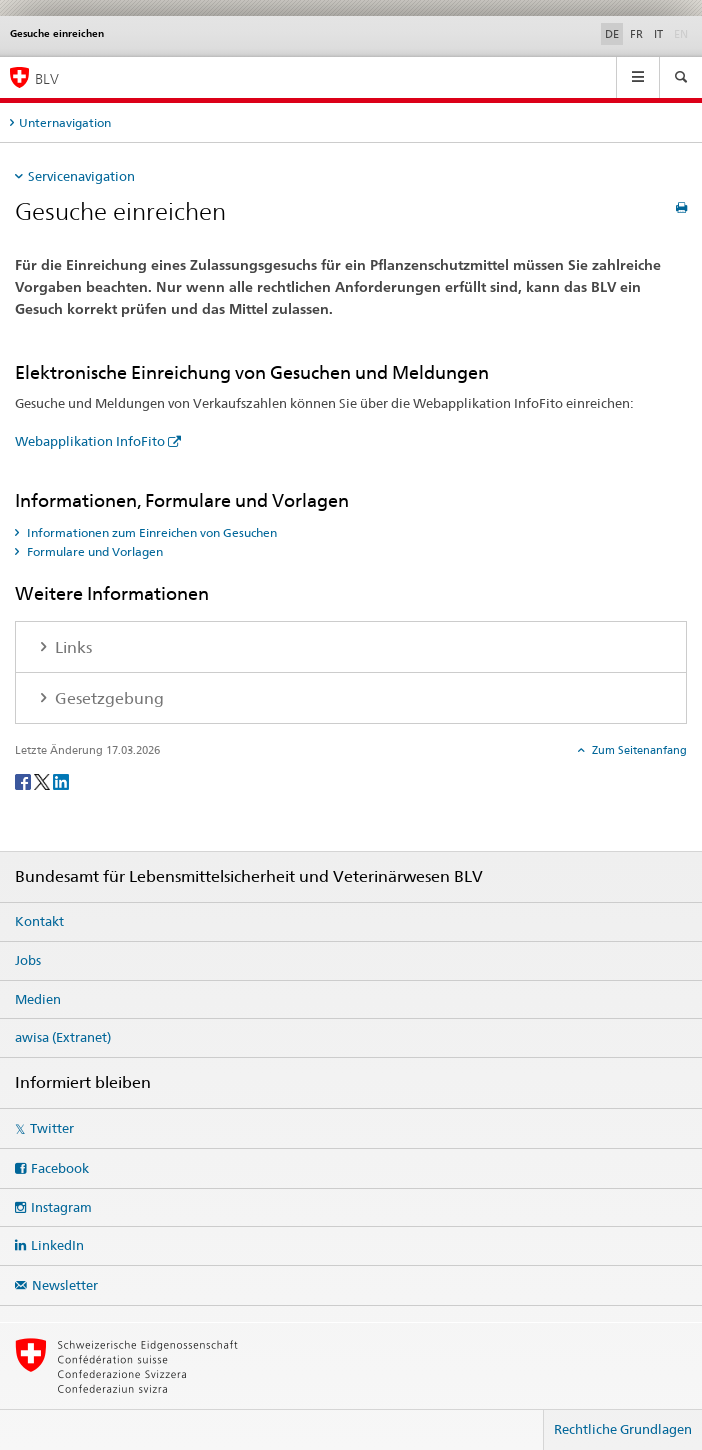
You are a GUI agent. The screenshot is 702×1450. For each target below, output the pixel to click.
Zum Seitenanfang (638, 750)
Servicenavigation (81, 176)
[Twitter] (43, 780)
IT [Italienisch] (658, 34)
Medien (38, 999)
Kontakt (39, 921)
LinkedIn (57, 1245)
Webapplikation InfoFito (90, 441)
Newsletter (65, 1285)
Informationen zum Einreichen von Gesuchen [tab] (150, 532)
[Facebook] (24, 780)
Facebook (60, 1168)
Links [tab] (71, 647)
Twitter (52, 1128)
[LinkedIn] (61, 780)
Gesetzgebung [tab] (107, 698)
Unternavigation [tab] (65, 122)
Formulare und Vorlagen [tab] (93, 551)
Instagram (61, 1207)
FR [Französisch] (636, 34)
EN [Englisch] (683, 33)
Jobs (28, 960)
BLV (47, 78)
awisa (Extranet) (63, 1037)
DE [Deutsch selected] (612, 34)
